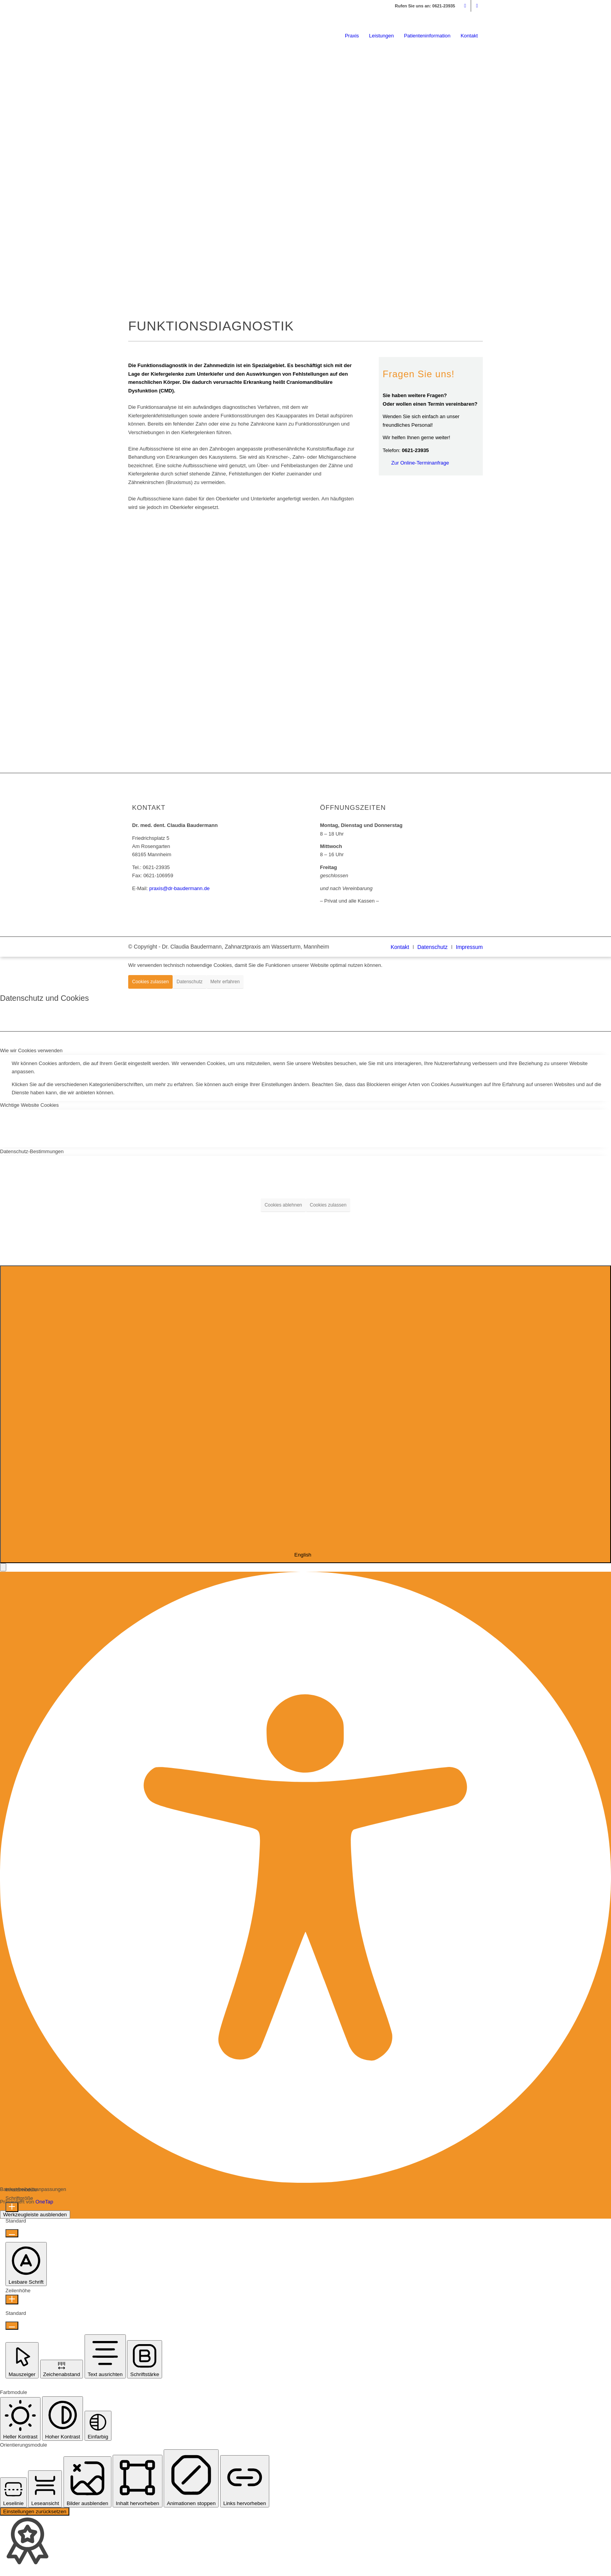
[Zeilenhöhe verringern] (11, 2326)
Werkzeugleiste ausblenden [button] (35, 2214)
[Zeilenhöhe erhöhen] (11, 2299)
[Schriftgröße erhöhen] (11, 2207)
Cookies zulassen (150, 981)
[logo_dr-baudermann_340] (186, 33)
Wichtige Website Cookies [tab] (29, 1105)
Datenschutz (190, 981)
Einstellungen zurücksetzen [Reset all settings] (34, 2511)
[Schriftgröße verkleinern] (11, 2233)
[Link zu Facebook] (477, 6)
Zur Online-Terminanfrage (420, 463)
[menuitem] (352, 38)
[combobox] (305, 1414)
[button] (3, 1567)
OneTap (44, 2202)
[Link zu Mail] (465, 6)
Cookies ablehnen (283, 1205)
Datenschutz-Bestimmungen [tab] (32, 1151)
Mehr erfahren (225, 981)
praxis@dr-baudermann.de (179, 888)
